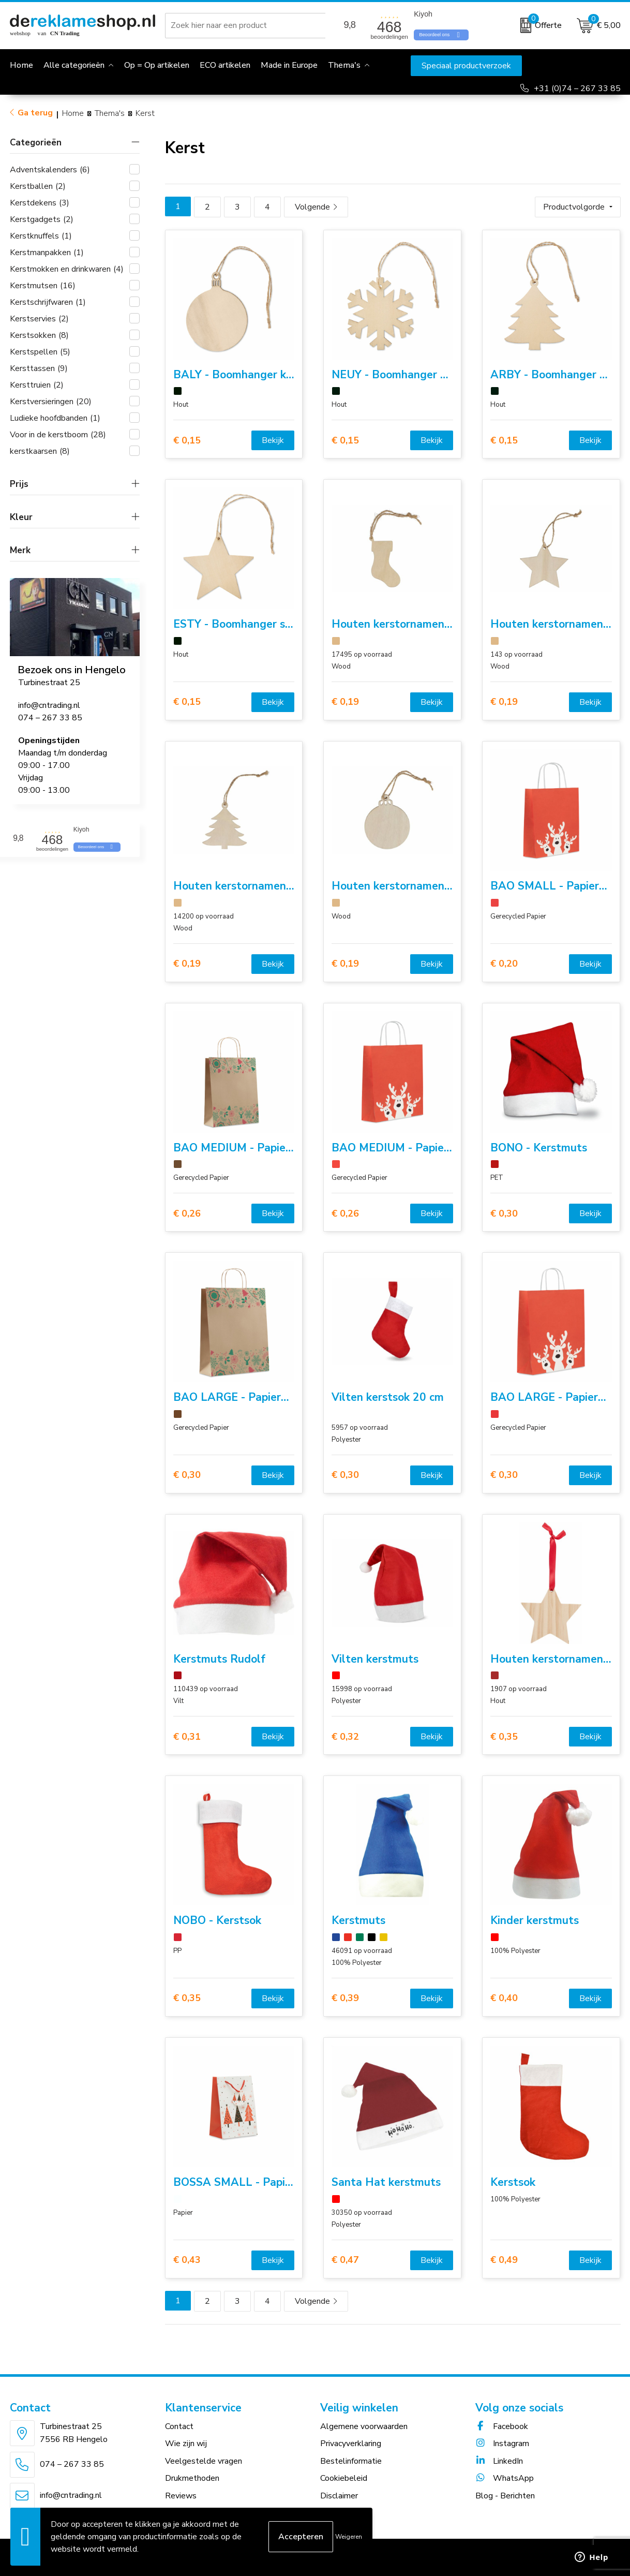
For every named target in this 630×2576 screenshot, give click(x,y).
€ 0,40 (504, 1998)
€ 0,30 (504, 1214)
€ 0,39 (345, 1998)
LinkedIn (499, 2461)
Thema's (344, 65)
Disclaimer (339, 2495)
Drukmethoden (192, 2478)
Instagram (502, 2443)
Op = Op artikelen (156, 65)
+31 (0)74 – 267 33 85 (577, 88)
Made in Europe (289, 65)
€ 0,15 (187, 441)
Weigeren (348, 2537)
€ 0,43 (187, 2260)
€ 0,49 (504, 2260)
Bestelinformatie (351, 2461)
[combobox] (247, 25)
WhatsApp (504, 2478)
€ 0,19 (345, 702)
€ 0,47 (345, 2260)
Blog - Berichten (505, 2495)
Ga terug (35, 113)
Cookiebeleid (343, 2478)
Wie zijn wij (186, 2443)
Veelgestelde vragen (203, 2461)
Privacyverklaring (350, 2443)
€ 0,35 (504, 1737)
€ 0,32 (345, 1737)
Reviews (181, 2495)
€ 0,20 (504, 964)
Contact (179, 2426)
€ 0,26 (187, 1214)
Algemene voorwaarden (364, 2426)
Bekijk (273, 440)
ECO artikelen (225, 65)
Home (73, 113)
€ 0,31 (187, 1737)
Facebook (501, 2426)
